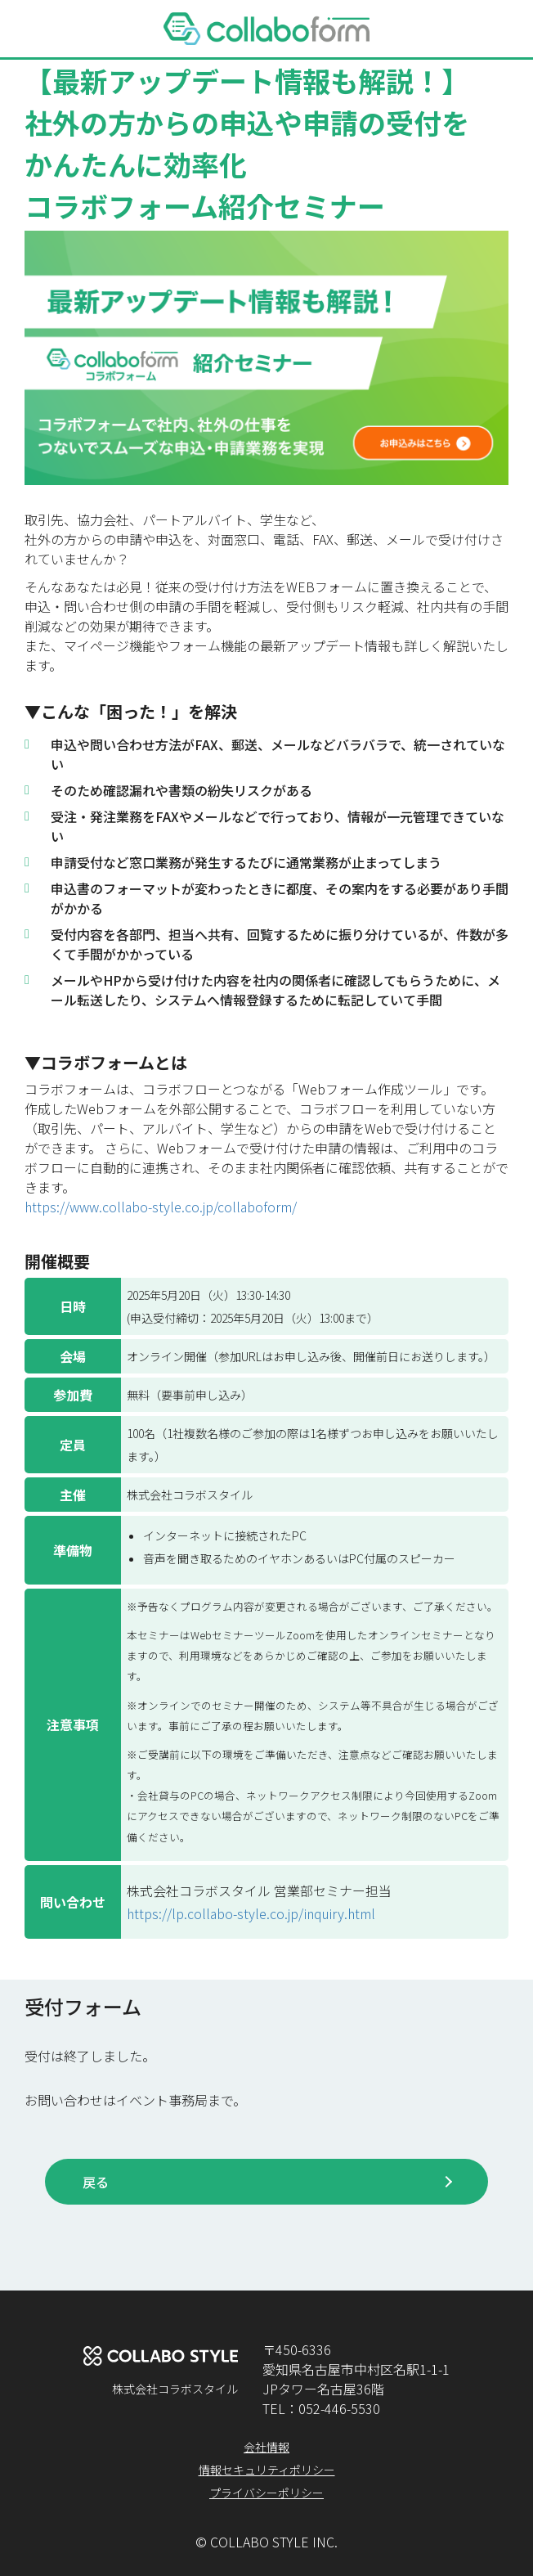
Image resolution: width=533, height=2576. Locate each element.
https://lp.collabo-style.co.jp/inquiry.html (251, 1913)
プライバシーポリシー (266, 2492)
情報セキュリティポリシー (267, 2469)
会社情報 (266, 2447)
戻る (96, 2182)
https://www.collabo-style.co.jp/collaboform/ (161, 1206)
